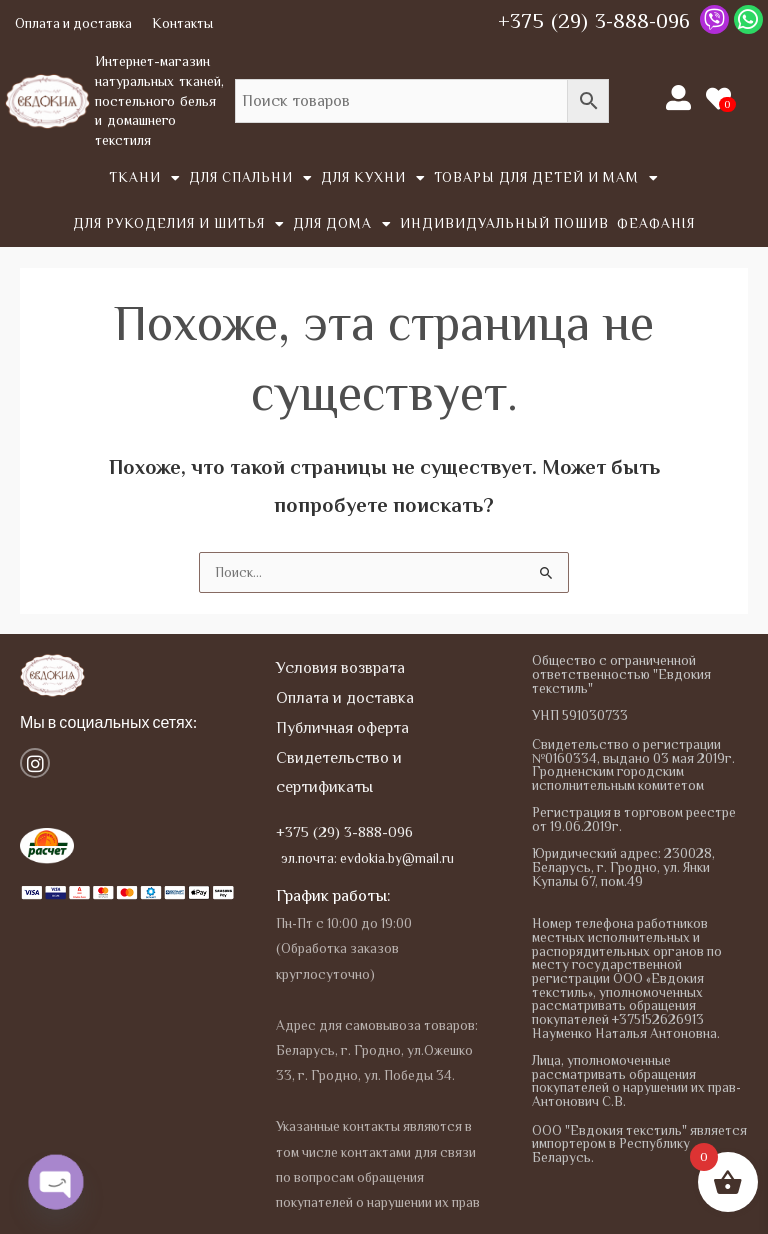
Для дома (342, 225)
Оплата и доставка (73, 23)
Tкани (145, 179)
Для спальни (251, 179)
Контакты (182, 23)
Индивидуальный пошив (504, 223)
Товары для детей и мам (546, 179)
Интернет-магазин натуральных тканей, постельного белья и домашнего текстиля (159, 100)
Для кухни (373, 179)
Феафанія (656, 223)
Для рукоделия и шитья (179, 225)
